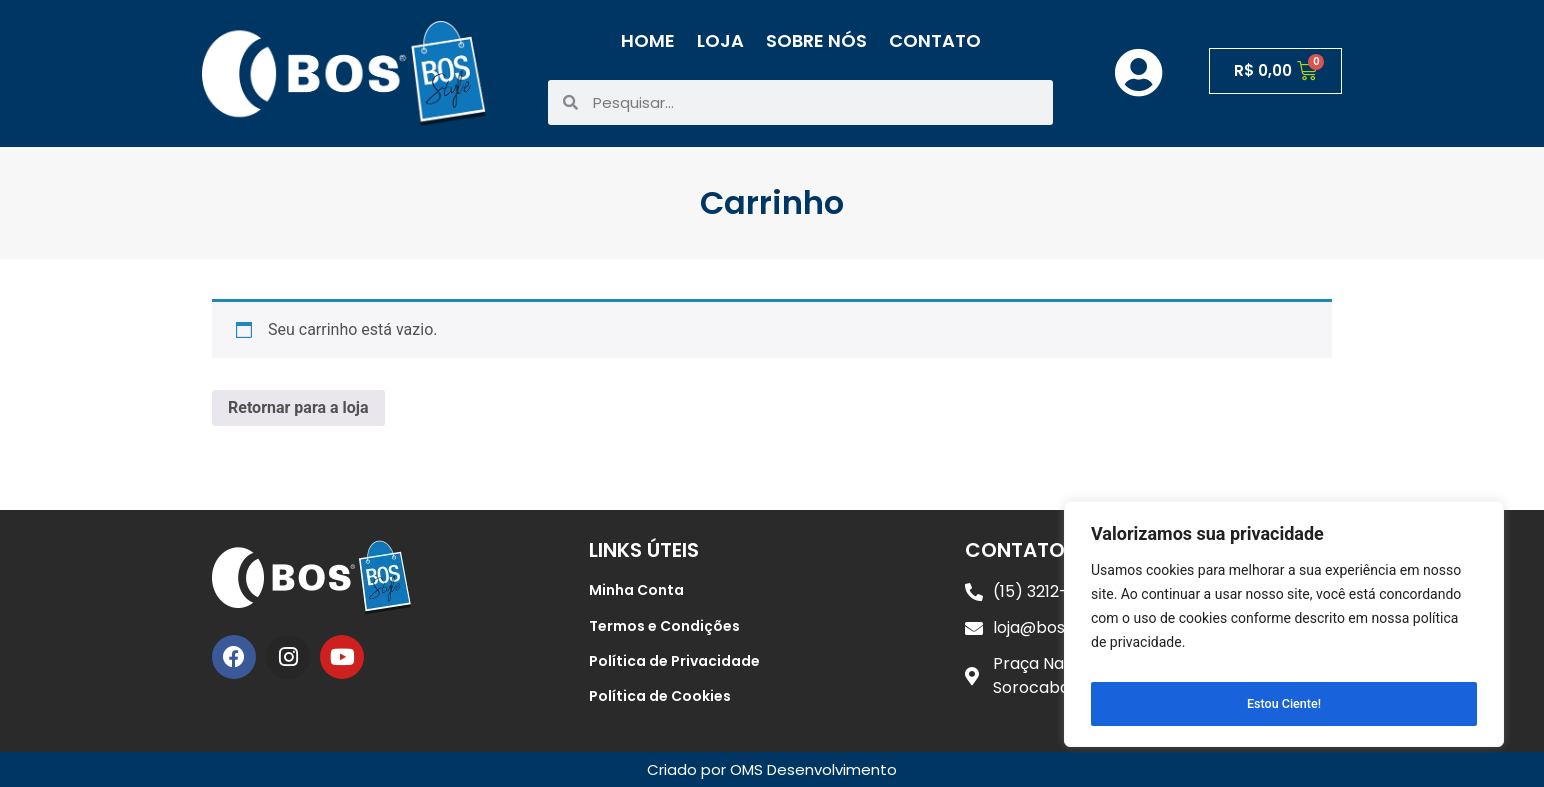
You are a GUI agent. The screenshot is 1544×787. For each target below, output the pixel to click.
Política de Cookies (660, 696)
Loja (720, 40)
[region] (1284, 630)
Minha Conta (636, 590)
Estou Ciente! (1284, 704)
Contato (935, 40)
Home (648, 40)
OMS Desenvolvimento (813, 769)
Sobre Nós (816, 40)
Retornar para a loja (298, 407)
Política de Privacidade (674, 661)
